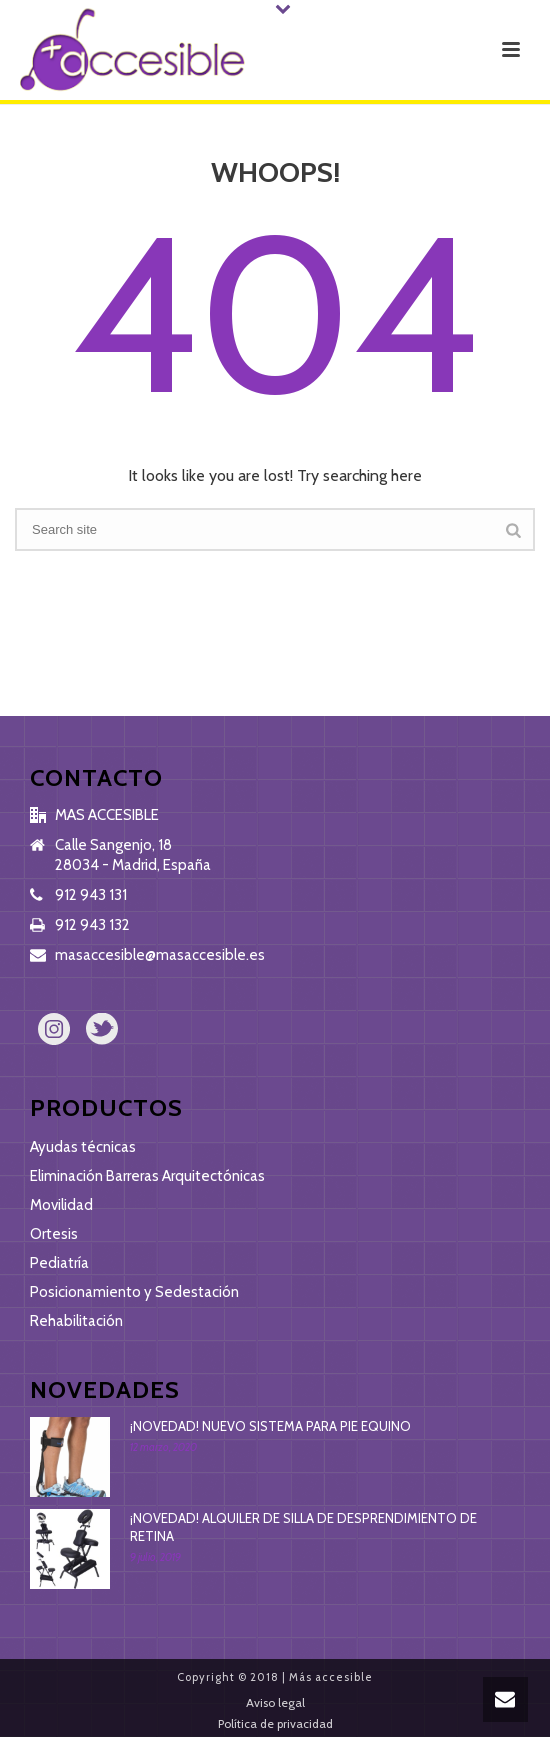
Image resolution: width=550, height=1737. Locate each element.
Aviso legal (275, 1702)
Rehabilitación (76, 1321)
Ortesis (54, 1234)
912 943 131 (91, 895)
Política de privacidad (275, 1723)
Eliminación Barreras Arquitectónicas (147, 1176)
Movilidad (61, 1205)
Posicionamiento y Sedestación (134, 1292)
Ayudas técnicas (83, 1147)
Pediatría (59, 1263)
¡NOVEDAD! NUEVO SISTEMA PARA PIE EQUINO (270, 1426)
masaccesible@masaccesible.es (160, 955)
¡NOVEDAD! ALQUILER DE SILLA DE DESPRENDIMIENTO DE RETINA (303, 1527)
